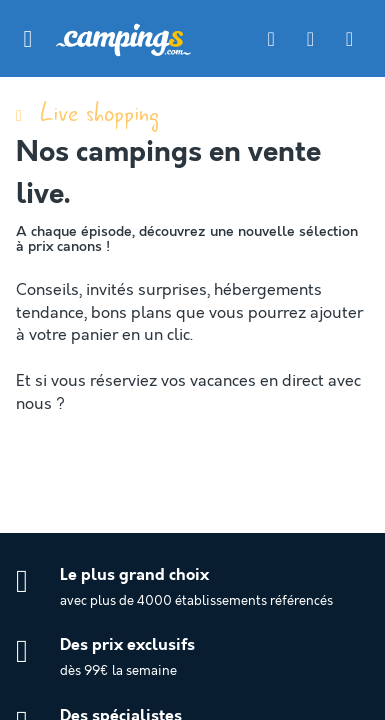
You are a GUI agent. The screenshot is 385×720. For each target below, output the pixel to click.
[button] (28, 39)
